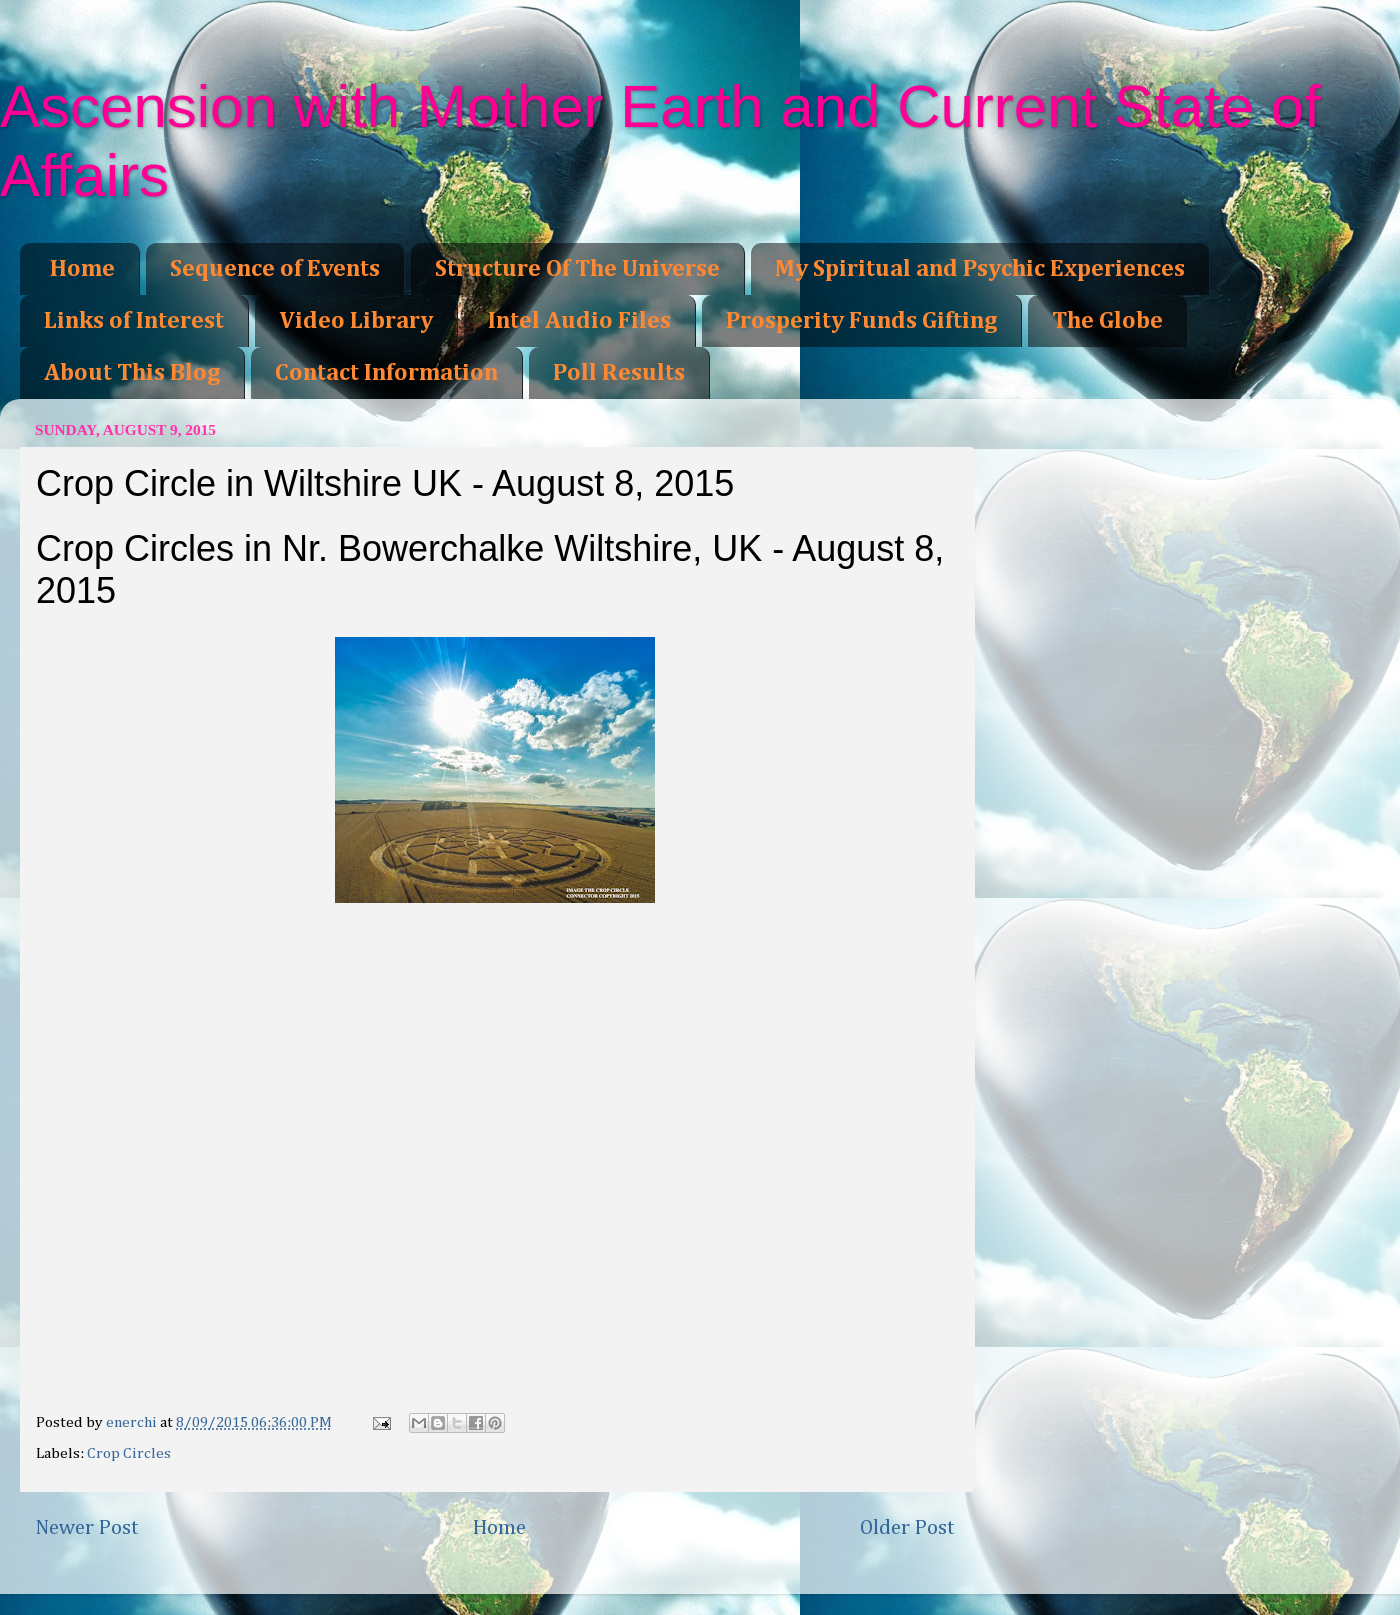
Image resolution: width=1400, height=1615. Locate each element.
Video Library (356, 321)
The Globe (1107, 321)
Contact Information (386, 373)
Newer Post (87, 1528)
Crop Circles (129, 1453)
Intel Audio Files (579, 321)
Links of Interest (134, 321)
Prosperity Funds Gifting (861, 321)
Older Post (907, 1528)
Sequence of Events (275, 269)
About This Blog (132, 373)
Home (82, 269)
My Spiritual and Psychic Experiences (980, 269)
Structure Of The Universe (577, 269)
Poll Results (619, 373)
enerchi (133, 1422)
